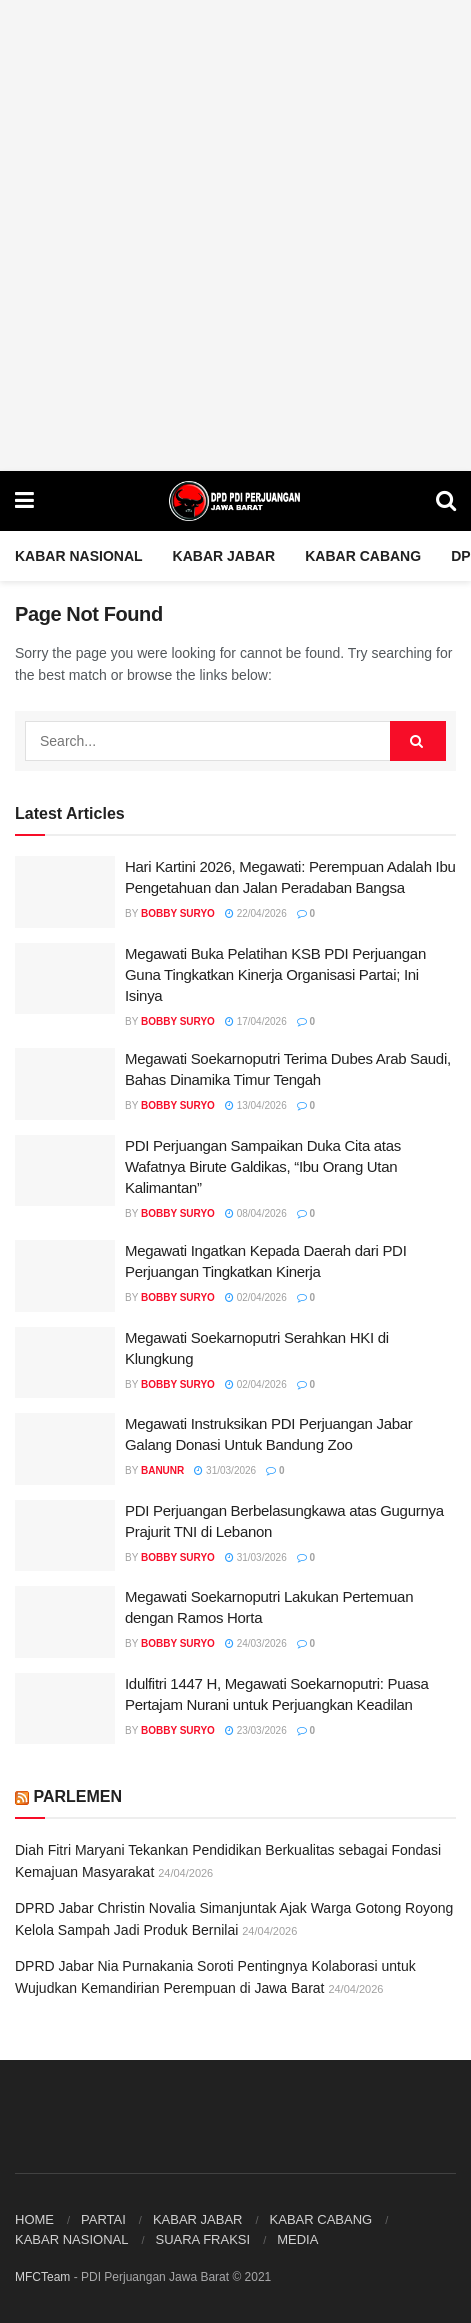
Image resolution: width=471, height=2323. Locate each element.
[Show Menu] (24, 501)
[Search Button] (446, 501)
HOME (34, 2219)
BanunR (162, 1470)
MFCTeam (42, 2277)
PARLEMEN (77, 1796)
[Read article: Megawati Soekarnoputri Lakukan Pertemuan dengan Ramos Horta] (65, 1622)
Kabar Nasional (79, 556)
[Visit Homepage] (235, 501)
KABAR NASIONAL (71, 2239)
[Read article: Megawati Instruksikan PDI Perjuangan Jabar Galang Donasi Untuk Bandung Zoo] (65, 1449)
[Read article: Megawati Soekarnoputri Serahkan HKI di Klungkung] (65, 1363)
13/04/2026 (256, 1105)
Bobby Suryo (178, 913)
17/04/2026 (256, 1021)
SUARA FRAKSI (203, 2239)
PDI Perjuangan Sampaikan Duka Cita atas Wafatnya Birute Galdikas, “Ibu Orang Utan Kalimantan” (263, 1166)
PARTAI (103, 2219)
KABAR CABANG (363, 556)
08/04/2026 (256, 1213)
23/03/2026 (256, 1730)
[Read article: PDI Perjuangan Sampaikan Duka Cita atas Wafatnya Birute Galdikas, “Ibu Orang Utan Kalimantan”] (65, 1171)
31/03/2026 (225, 1470)
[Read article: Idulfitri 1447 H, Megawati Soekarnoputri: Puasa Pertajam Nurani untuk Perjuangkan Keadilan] (65, 1709)
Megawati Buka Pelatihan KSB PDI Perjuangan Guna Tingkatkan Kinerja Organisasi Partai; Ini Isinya (275, 974)
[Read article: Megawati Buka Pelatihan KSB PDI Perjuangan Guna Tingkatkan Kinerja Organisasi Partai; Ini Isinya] (65, 979)
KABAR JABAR (224, 556)
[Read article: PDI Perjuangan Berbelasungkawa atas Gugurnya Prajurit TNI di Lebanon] (65, 1536)
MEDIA (297, 2239)
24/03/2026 (256, 1643)
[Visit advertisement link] (235, 235)
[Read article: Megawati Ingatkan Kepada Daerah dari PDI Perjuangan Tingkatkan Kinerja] (65, 1276)
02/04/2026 (256, 1297)
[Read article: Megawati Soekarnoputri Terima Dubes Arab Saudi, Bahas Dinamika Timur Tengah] (65, 1084)
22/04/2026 (256, 913)
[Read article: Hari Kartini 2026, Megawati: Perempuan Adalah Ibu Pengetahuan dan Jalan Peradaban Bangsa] (65, 892)
